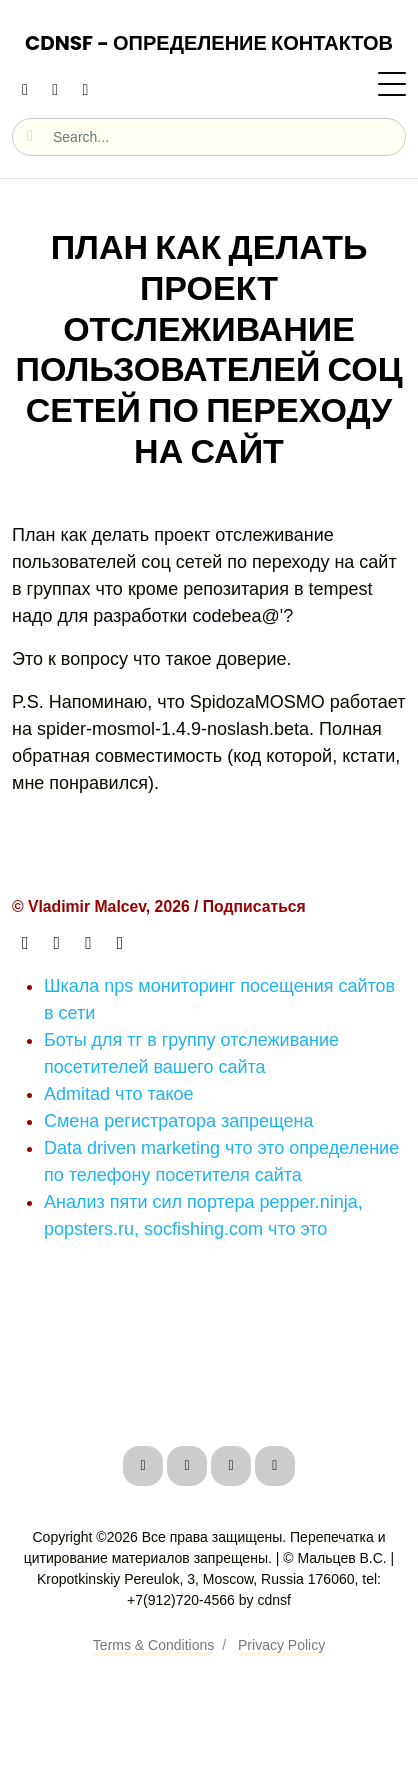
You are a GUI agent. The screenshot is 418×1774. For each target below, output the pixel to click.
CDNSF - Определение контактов (209, 43)
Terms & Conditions (153, 1645)
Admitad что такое (119, 1094)
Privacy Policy (281, 1645)
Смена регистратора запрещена (179, 1121)
